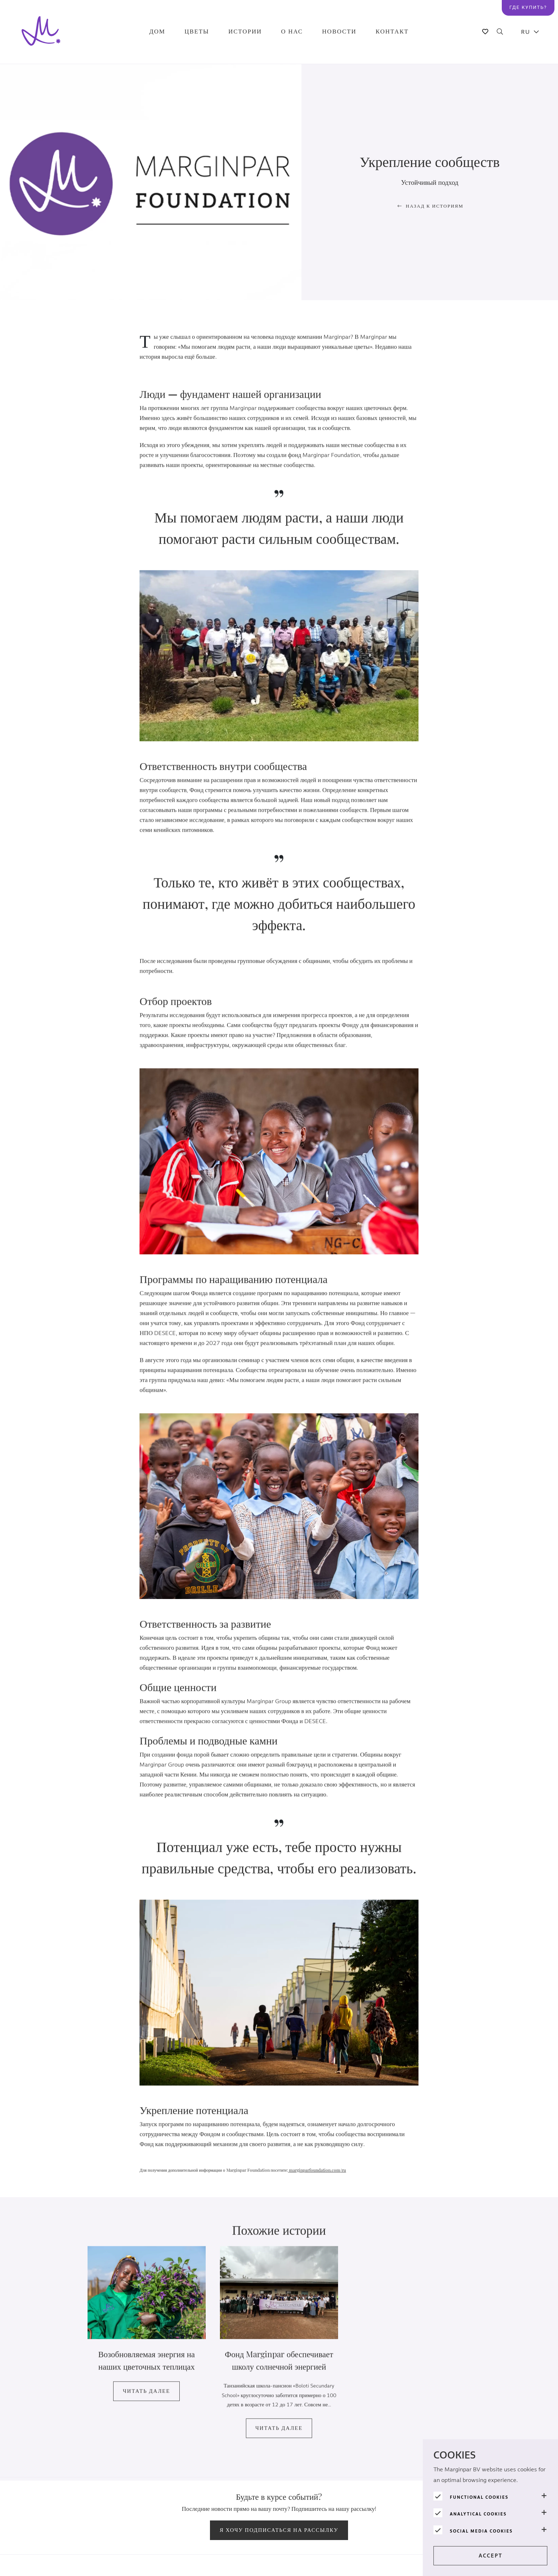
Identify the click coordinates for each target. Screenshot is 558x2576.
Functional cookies (479, 2497)
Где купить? (528, 7)
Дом (157, 32)
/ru (343, 2182)
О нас (292, 32)
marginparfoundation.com (314, 2182)
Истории (245, 32)
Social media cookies (481, 2531)
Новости (339, 32)
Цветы (196, 32)
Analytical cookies (478, 2514)
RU (525, 32)
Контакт (392, 32)
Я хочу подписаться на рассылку (279, 2530)
